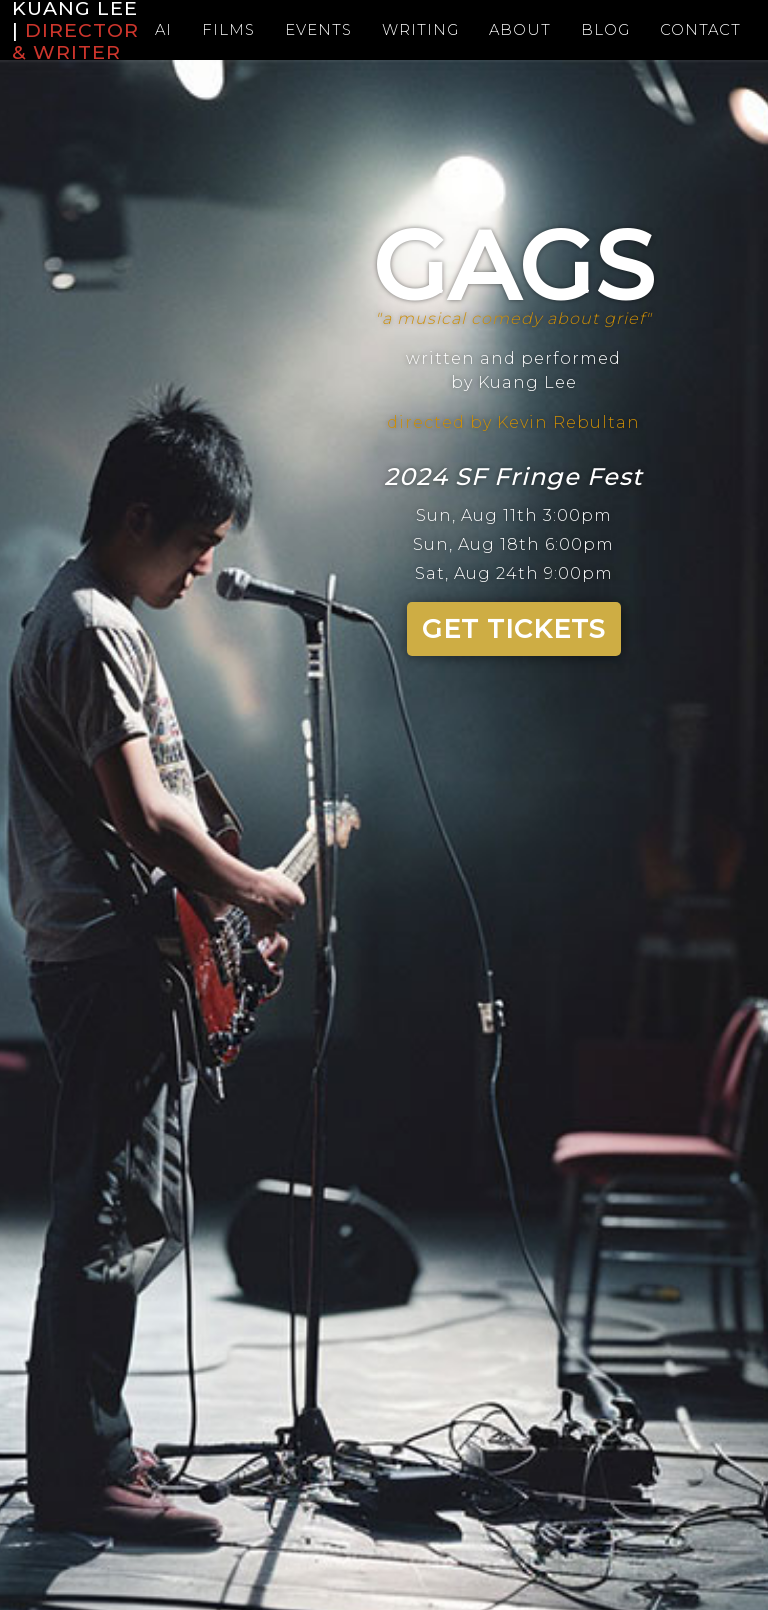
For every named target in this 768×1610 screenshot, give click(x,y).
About (523, 29)
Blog (611, 29)
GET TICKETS (514, 628)
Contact (710, 29)
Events (313, 29)
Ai (153, 29)
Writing (420, 29)
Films (220, 29)
